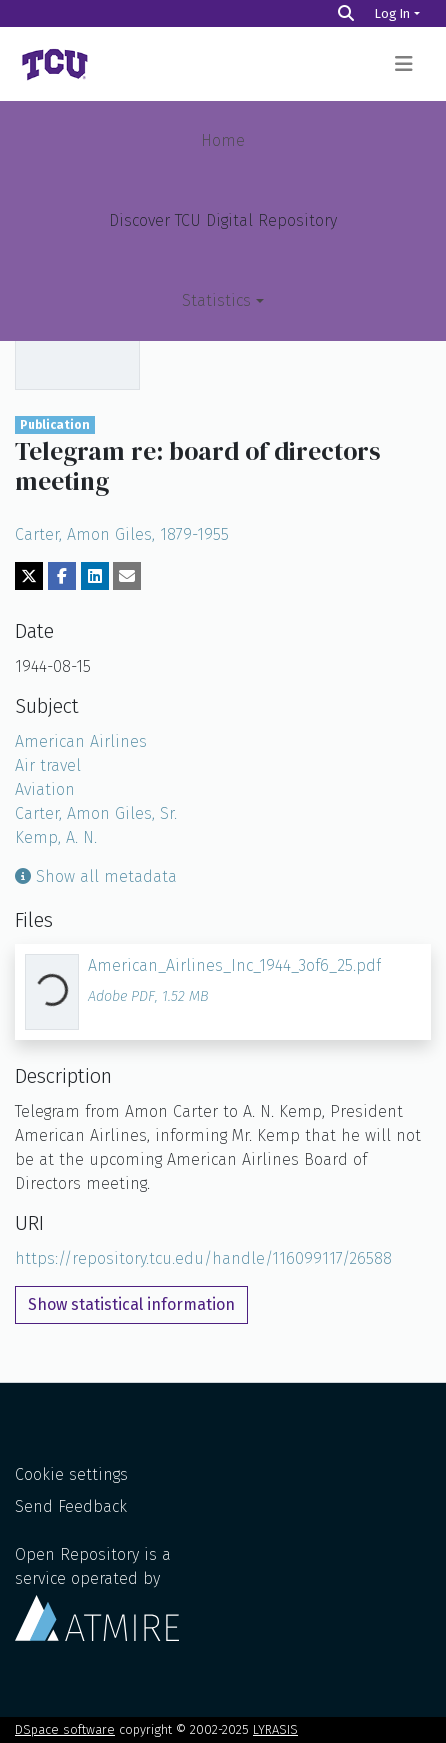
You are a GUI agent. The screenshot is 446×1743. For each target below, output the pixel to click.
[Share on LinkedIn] (95, 576)
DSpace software (65, 1729)
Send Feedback (71, 1506)
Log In (392, 13)
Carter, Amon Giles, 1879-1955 (122, 534)
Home (223, 140)
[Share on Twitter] (29, 576)
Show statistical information (131, 1304)
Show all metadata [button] (96, 876)
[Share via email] (127, 576)
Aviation (45, 789)
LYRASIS (275, 1729)
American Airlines (81, 741)
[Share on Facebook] (62, 576)
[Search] (346, 13)
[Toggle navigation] (404, 64)
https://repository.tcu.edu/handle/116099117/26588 (203, 1258)
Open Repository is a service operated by (97, 1593)
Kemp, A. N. (56, 837)
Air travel (48, 765)
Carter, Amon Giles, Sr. (96, 813)
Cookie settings (71, 1474)
